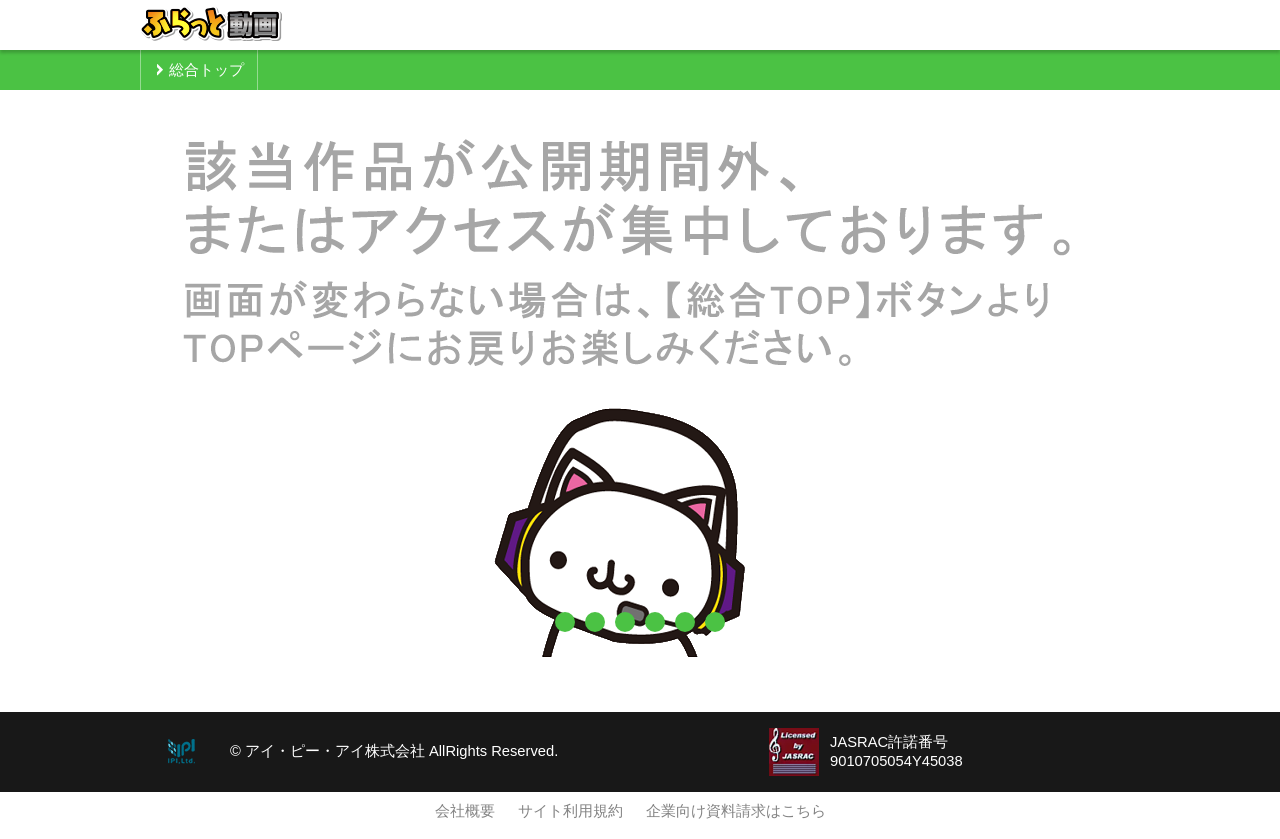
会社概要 (465, 811)
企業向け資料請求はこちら (736, 811)
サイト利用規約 (570, 811)
